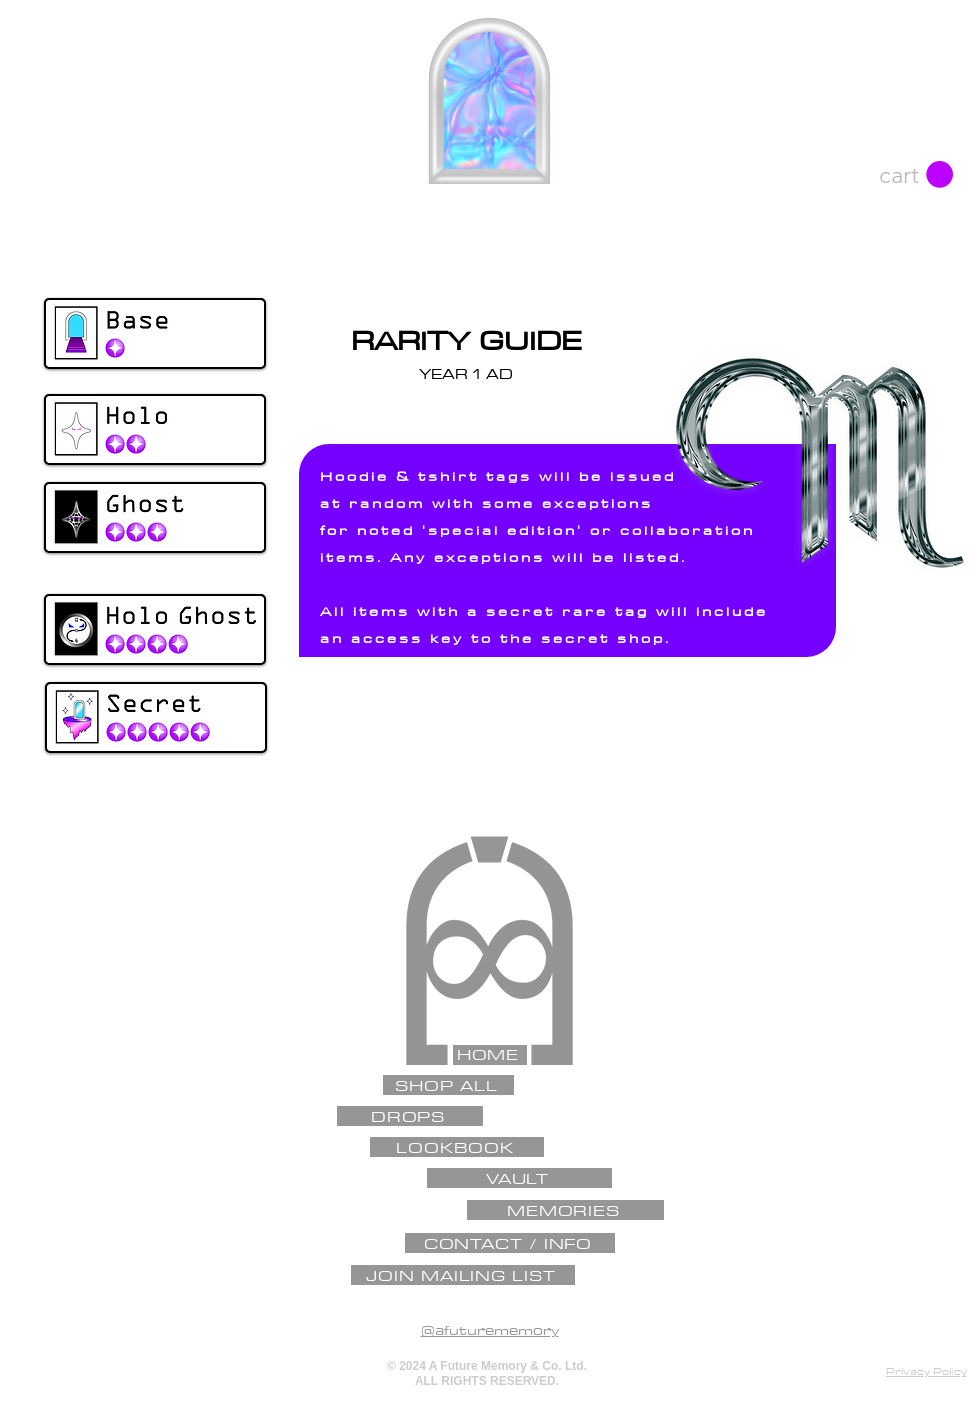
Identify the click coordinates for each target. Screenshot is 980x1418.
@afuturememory (490, 1330)
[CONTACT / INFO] (510, 1243)
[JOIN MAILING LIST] (463, 1275)
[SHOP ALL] (448, 1085)
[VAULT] (519, 1178)
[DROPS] (410, 1116)
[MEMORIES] (565, 1210)
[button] (916, 175)
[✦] (487, 849)
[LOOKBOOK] (457, 1147)
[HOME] (490, 1055)
